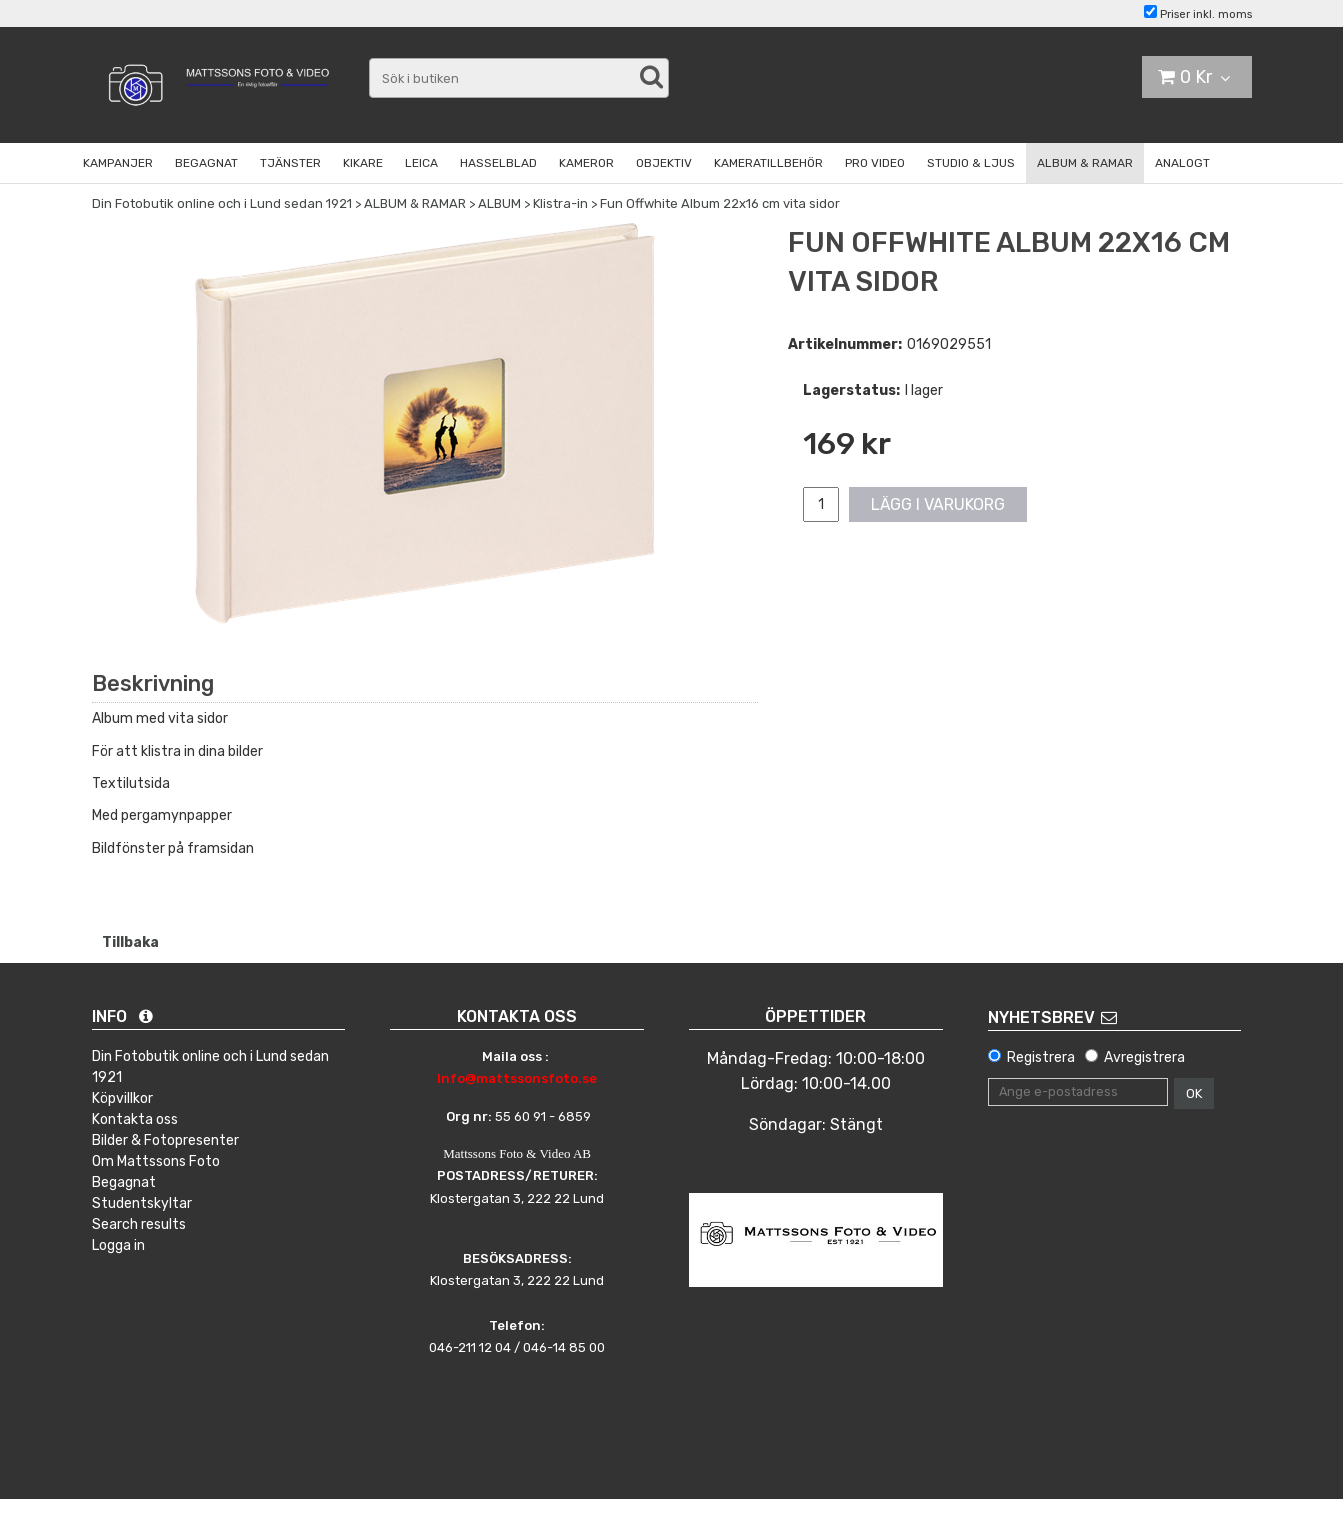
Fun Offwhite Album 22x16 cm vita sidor (720, 203)
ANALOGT (1182, 163)
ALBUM (499, 203)
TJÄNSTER (290, 163)
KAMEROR (586, 163)
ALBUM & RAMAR (1085, 163)
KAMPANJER (118, 163)
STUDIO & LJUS (971, 163)
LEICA (421, 163)
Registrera (1041, 1057)
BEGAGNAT (206, 163)
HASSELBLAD (498, 163)
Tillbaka (130, 942)
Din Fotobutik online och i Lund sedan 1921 (222, 203)
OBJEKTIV (664, 163)
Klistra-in (560, 203)
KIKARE (363, 163)
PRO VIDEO (875, 163)
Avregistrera (1144, 1057)
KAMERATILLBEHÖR (768, 163)
